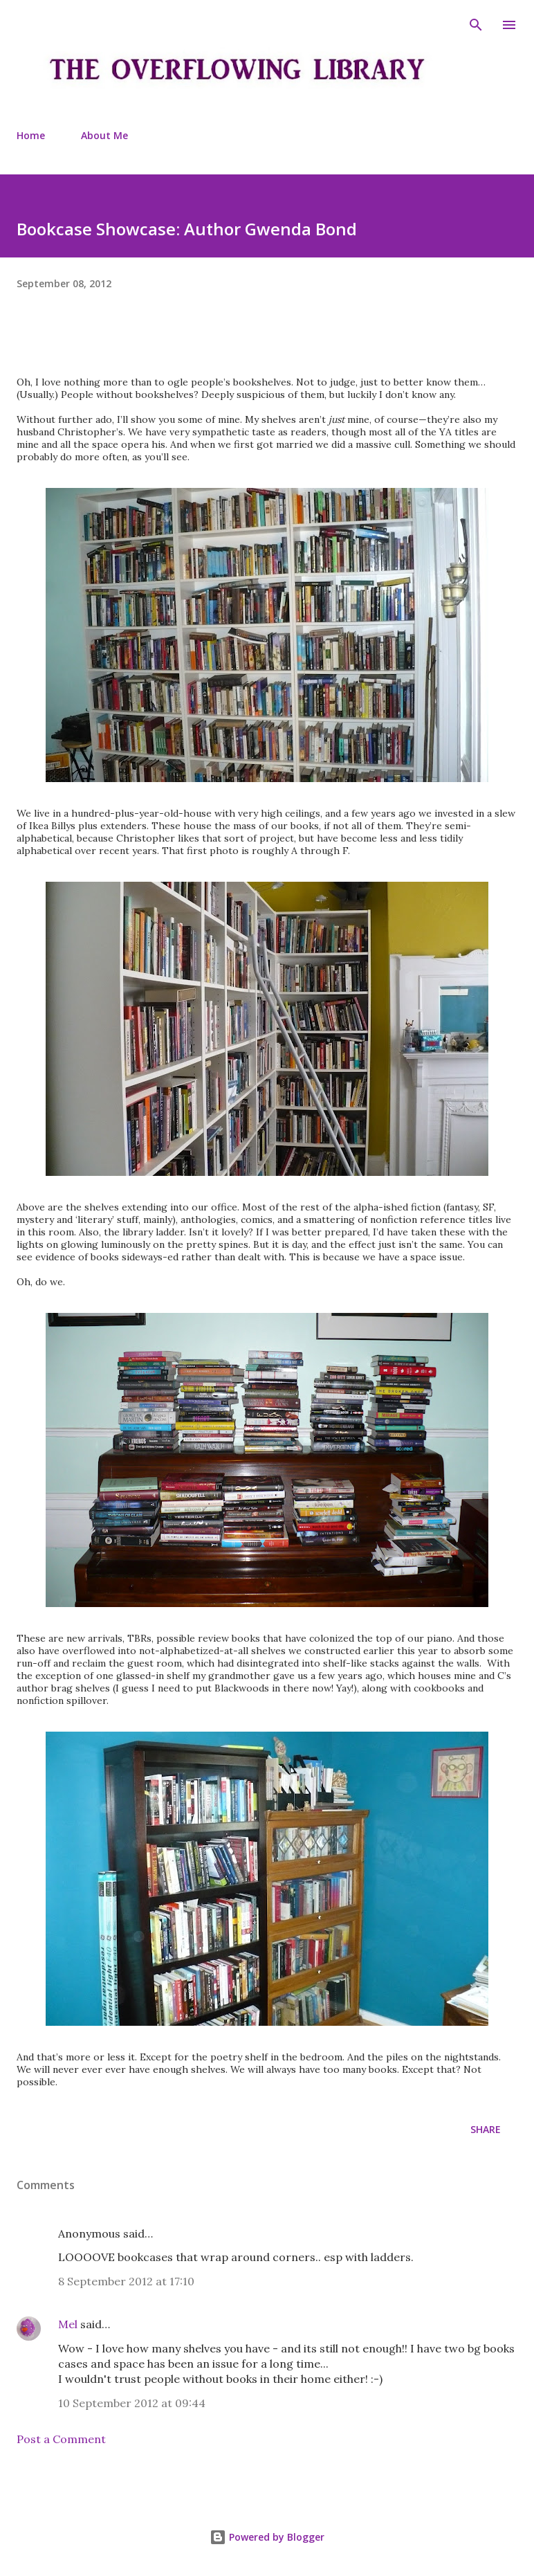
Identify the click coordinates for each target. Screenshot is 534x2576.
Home (31, 135)
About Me (104, 135)
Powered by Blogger (267, 2536)
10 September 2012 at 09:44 (131, 2403)
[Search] (476, 25)
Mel (67, 2324)
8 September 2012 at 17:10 (126, 2281)
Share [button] (485, 2129)
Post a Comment (61, 2439)
